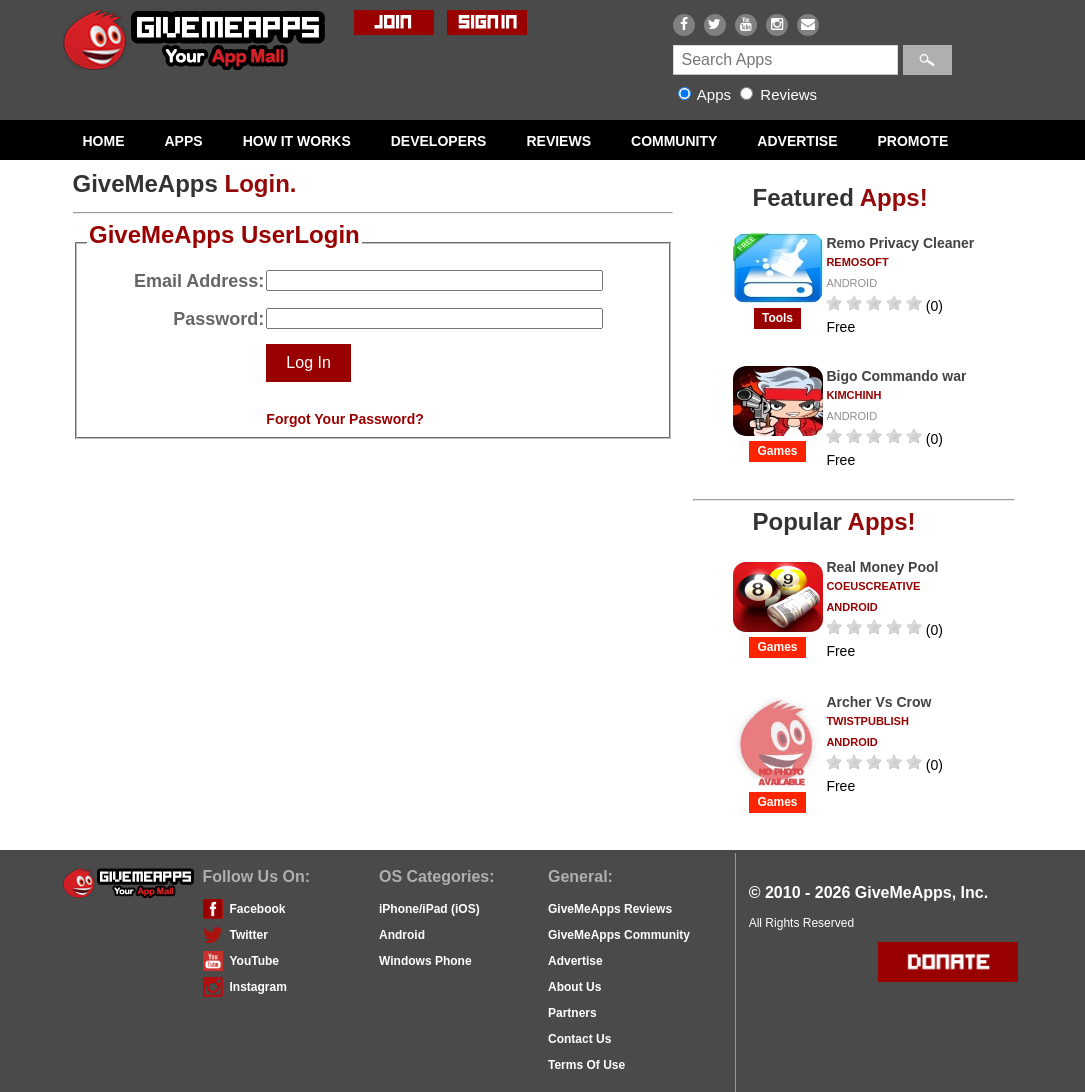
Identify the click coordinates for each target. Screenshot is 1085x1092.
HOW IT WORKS (297, 141)
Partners (572, 1013)
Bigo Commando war (896, 376)
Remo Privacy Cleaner (900, 243)
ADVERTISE (797, 141)
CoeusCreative (873, 586)
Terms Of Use (586, 1065)
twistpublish (867, 721)
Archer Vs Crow (878, 702)
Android (402, 935)
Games (777, 451)
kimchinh (853, 395)
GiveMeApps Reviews (610, 909)
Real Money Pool (882, 567)
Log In (308, 362)
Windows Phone (425, 961)
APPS (184, 141)
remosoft (857, 262)
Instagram (258, 987)
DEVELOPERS (439, 141)
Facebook (258, 909)
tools (777, 318)
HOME (104, 141)
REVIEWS (558, 141)
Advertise (575, 961)
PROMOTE (912, 141)
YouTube (255, 961)
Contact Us (579, 1039)
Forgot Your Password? (344, 419)
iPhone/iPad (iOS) (429, 909)
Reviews (778, 94)
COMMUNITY (674, 141)
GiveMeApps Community (619, 935)
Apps (707, 94)
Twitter (249, 935)
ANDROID (851, 283)
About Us (574, 987)
